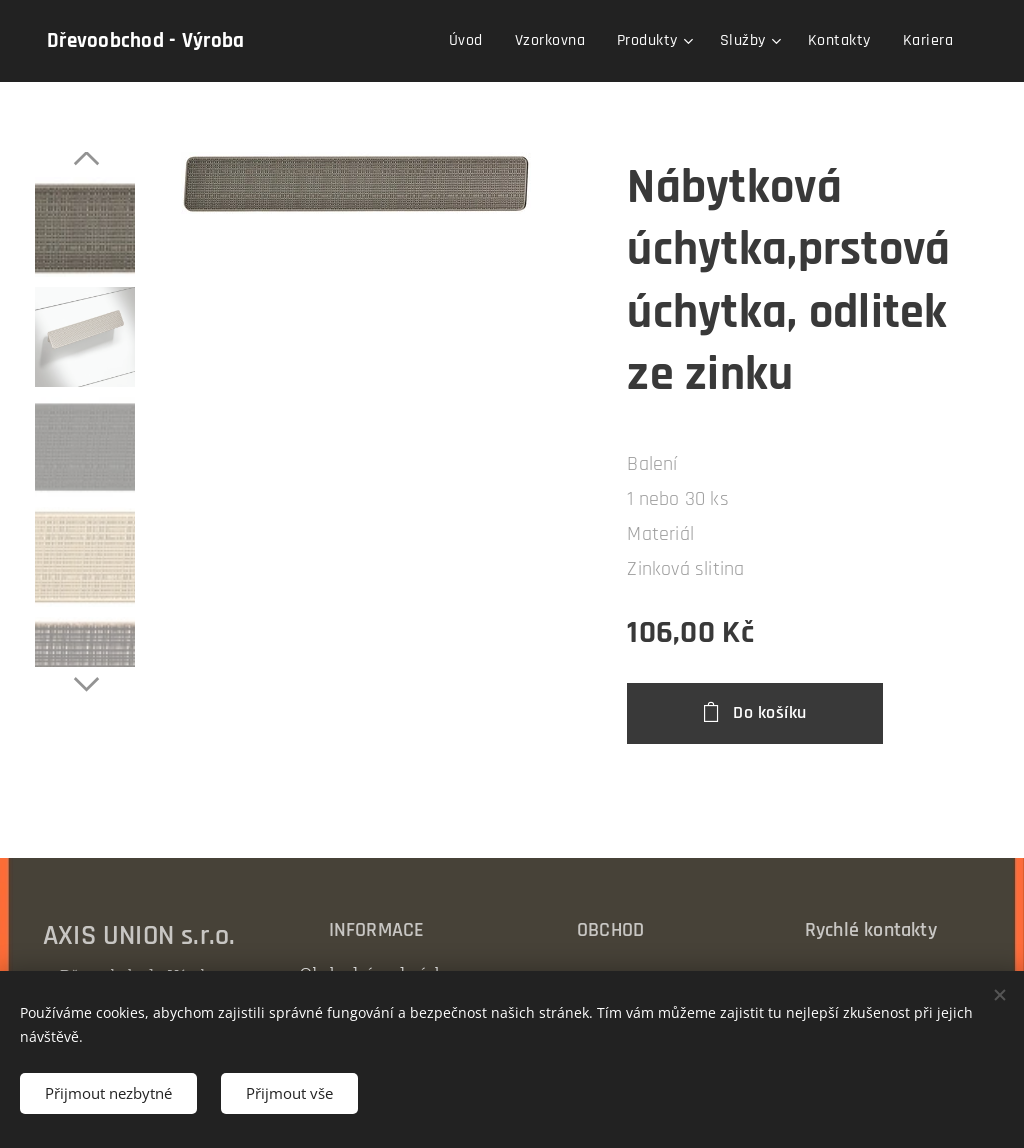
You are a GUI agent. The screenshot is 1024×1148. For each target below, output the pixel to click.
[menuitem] (471, 41)
